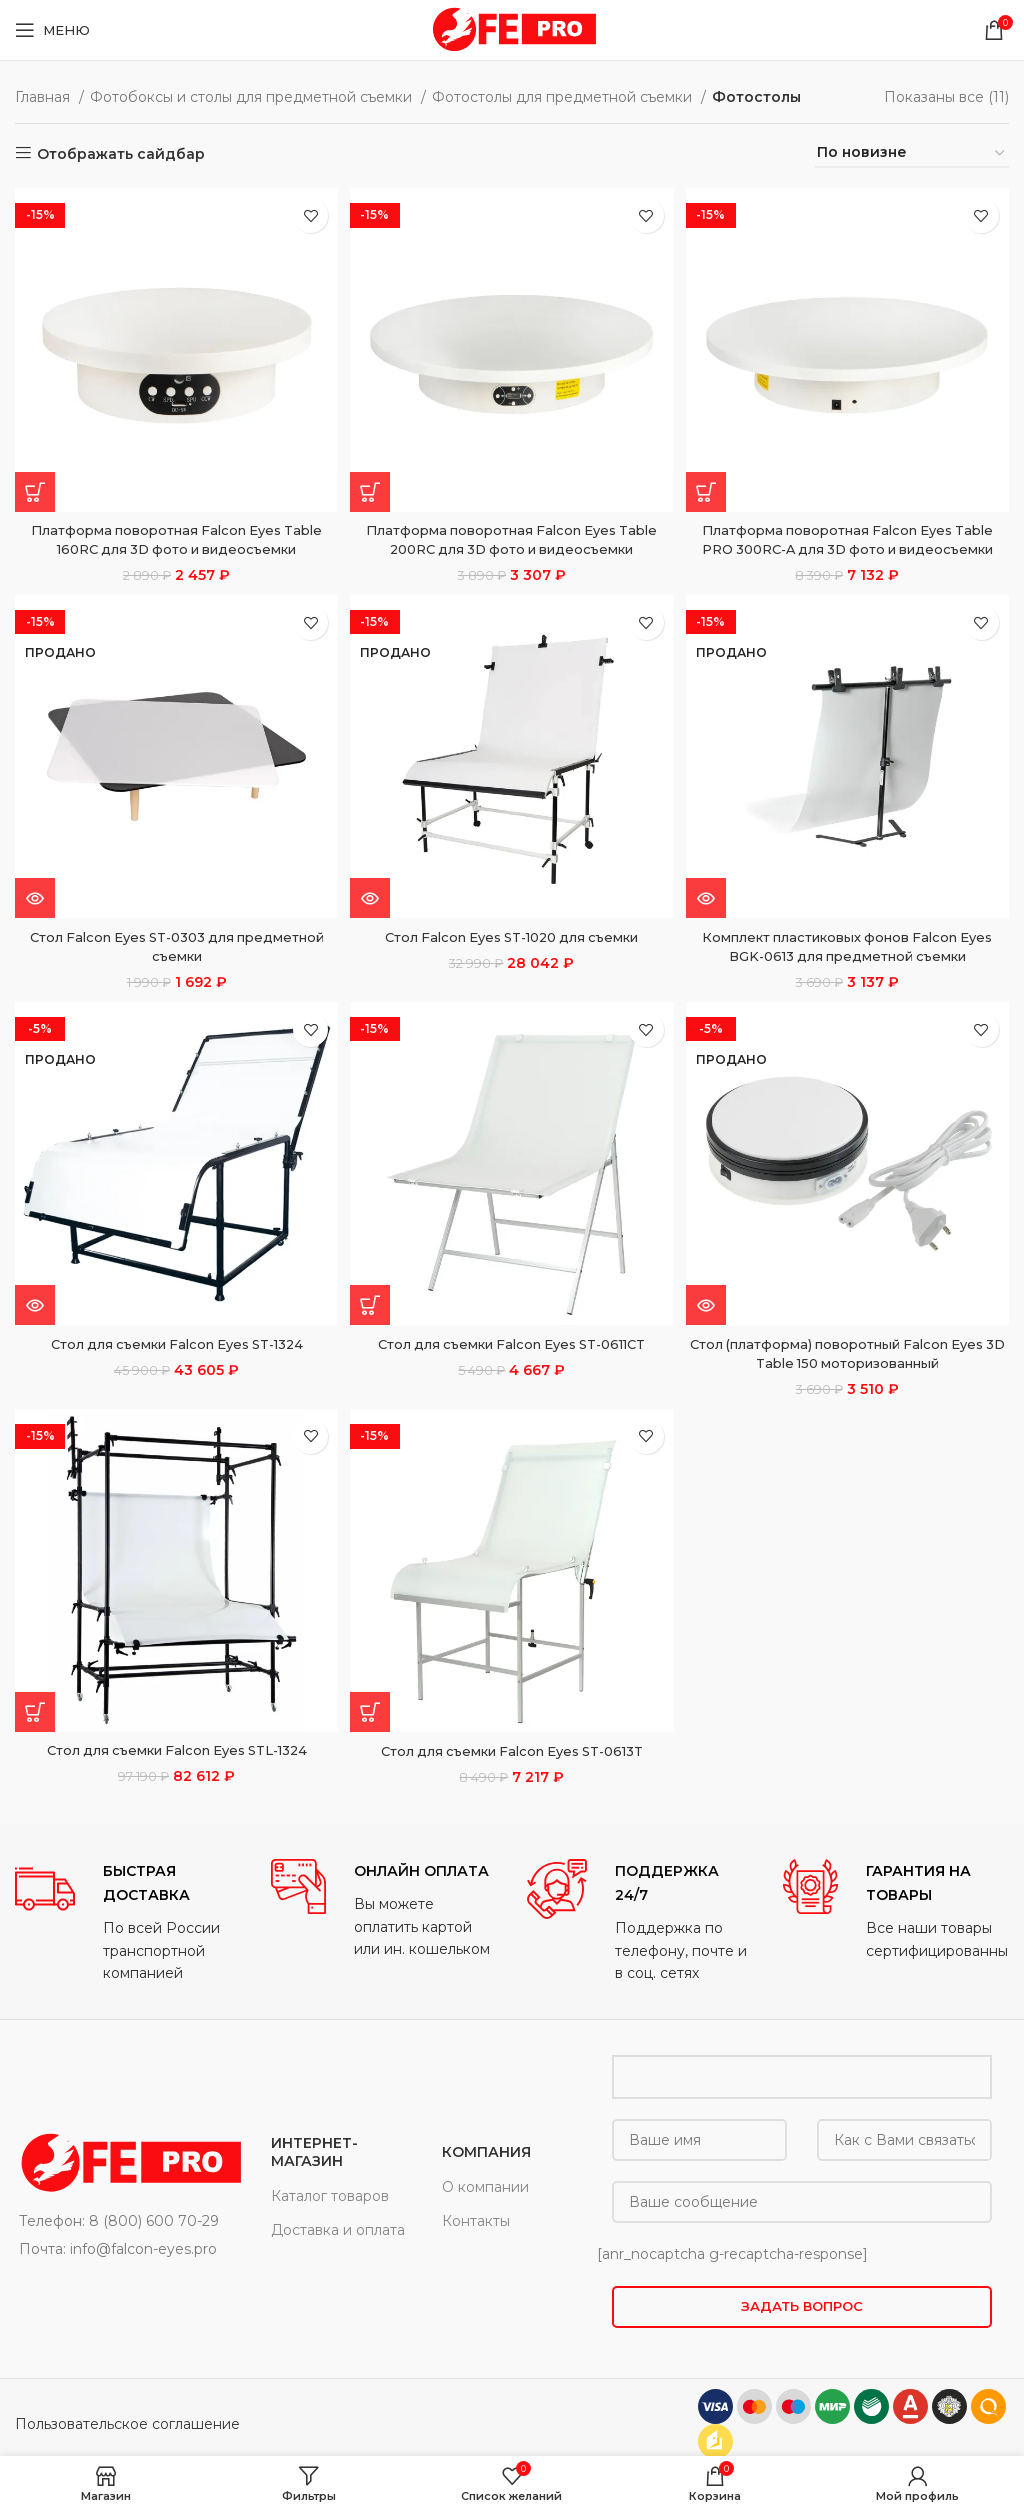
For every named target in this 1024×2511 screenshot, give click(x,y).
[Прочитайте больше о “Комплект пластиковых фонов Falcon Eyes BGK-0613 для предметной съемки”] (711, 915)
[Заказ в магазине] (912, 153)
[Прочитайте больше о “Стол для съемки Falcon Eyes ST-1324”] (35, 1325)
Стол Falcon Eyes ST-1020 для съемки (512, 954)
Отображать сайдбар (121, 153)
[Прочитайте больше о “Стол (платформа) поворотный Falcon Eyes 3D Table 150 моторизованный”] (711, 1325)
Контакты (476, 2243)
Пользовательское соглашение (127, 2446)
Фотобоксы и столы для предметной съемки (253, 97)
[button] (35, 486)
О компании (485, 2209)
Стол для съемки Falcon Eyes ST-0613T (512, 1773)
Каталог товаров (330, 2218)
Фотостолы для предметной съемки (564, 97)
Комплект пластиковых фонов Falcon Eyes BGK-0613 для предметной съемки (850, 964)
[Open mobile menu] (52, 30)
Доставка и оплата (338, 2252)
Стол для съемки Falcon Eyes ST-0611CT (512, 1363)
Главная (44, 97)
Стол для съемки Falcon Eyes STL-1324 (174, 1773)
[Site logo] (512, 29)
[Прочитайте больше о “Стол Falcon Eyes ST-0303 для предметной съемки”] (35, 915)
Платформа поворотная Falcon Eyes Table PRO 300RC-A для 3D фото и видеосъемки (850, 543)
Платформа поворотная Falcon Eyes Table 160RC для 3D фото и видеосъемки (174, 534)
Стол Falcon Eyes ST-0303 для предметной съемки (174, 964)
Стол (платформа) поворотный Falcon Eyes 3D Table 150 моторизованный (850, 1373)
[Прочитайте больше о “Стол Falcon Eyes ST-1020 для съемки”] (373, 915)
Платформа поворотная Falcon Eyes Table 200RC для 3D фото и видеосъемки (512, 534)
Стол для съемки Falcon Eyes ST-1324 (174, 1363)
